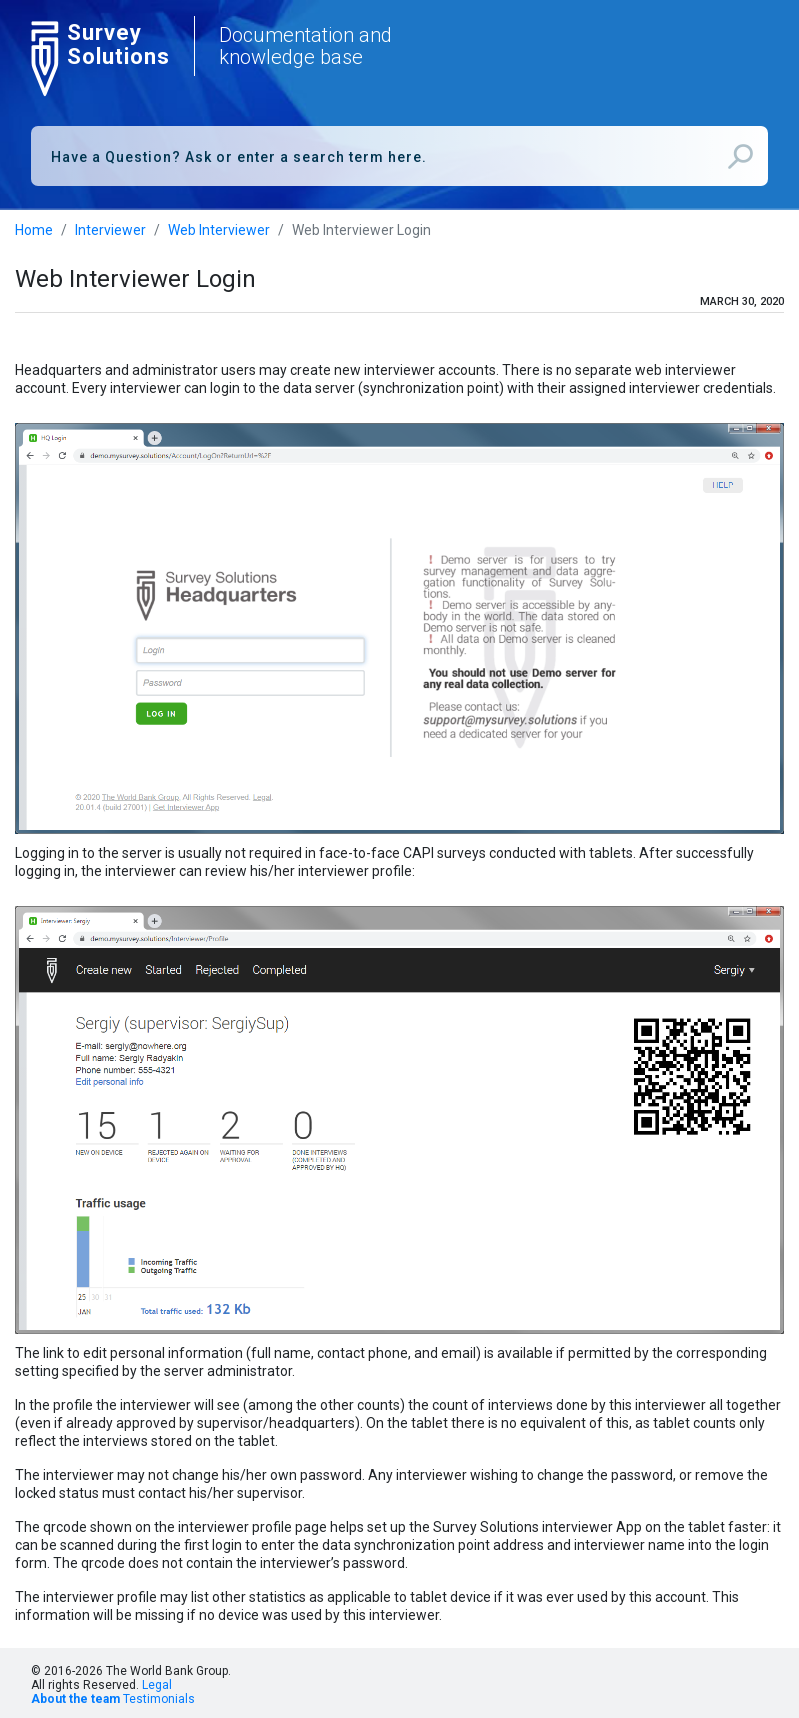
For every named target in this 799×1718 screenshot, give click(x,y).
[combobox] (399, 156)
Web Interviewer (219, 230)
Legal (157, 1685)
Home (34, 230)
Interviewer (110, 230)
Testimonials (159, 1699)
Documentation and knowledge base (305, 46)
